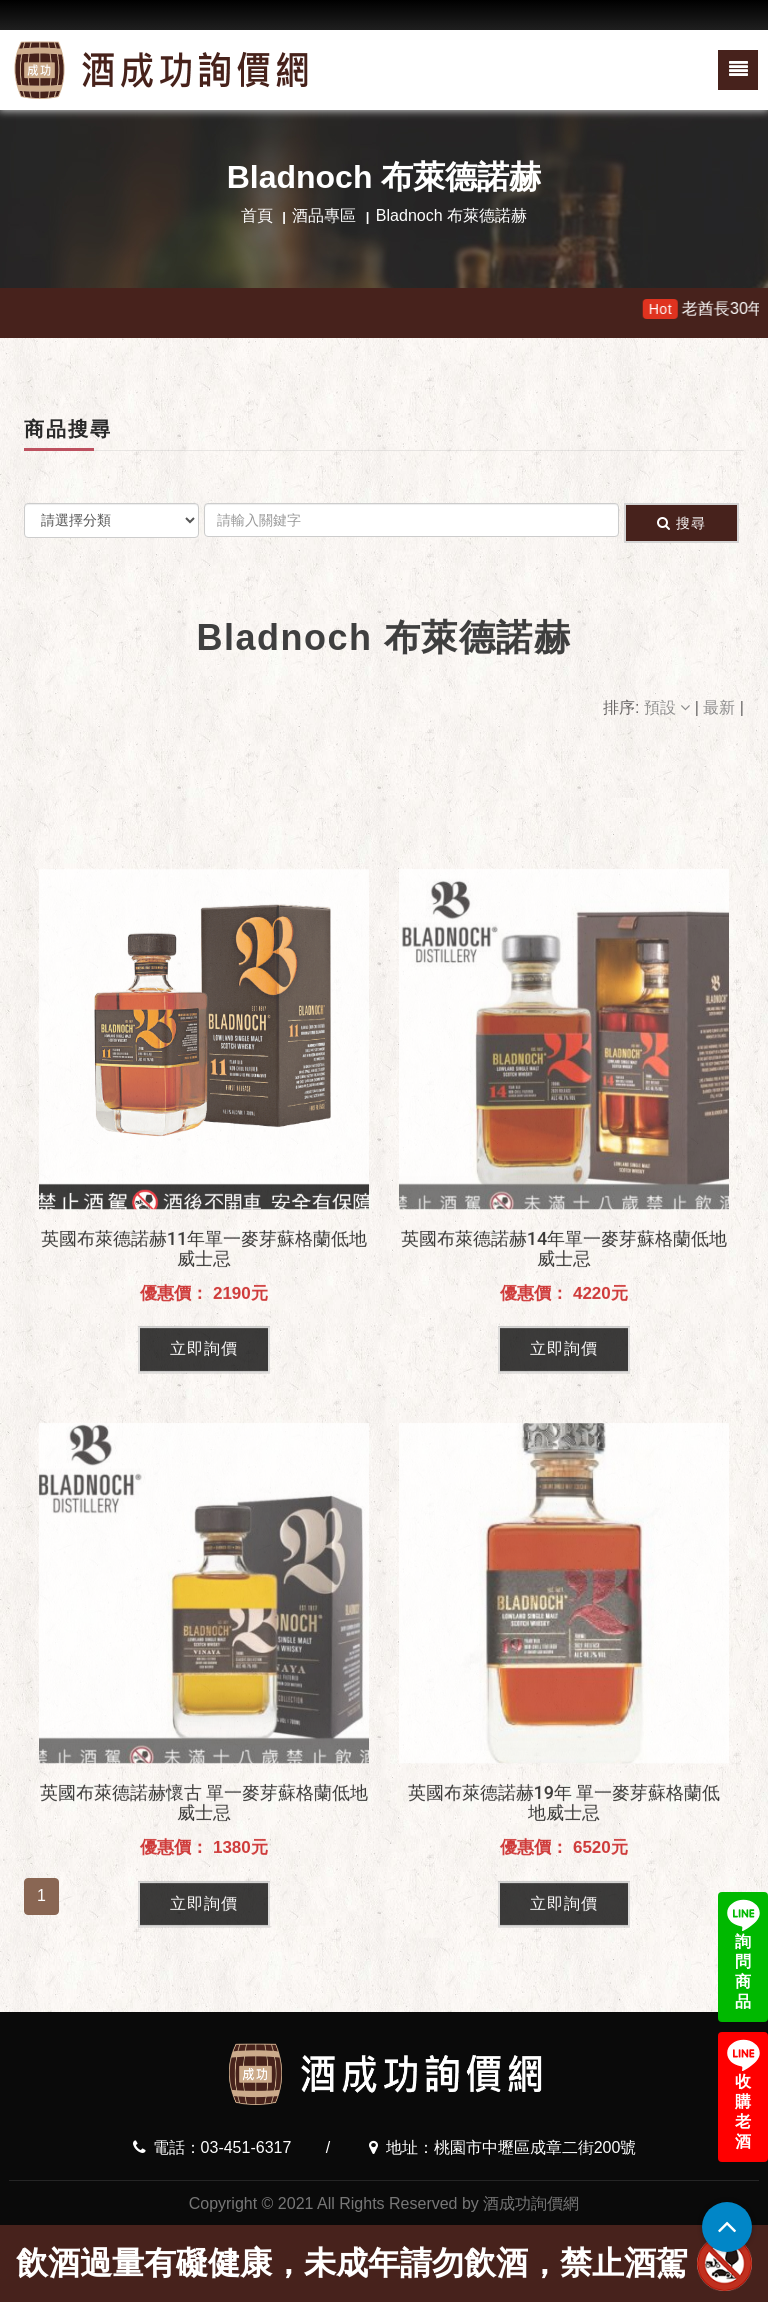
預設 (669, 707)
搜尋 (681, 523)
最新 (721, 707)
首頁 (257, 215)
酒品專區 (324, 215)
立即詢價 (204, 1527)
